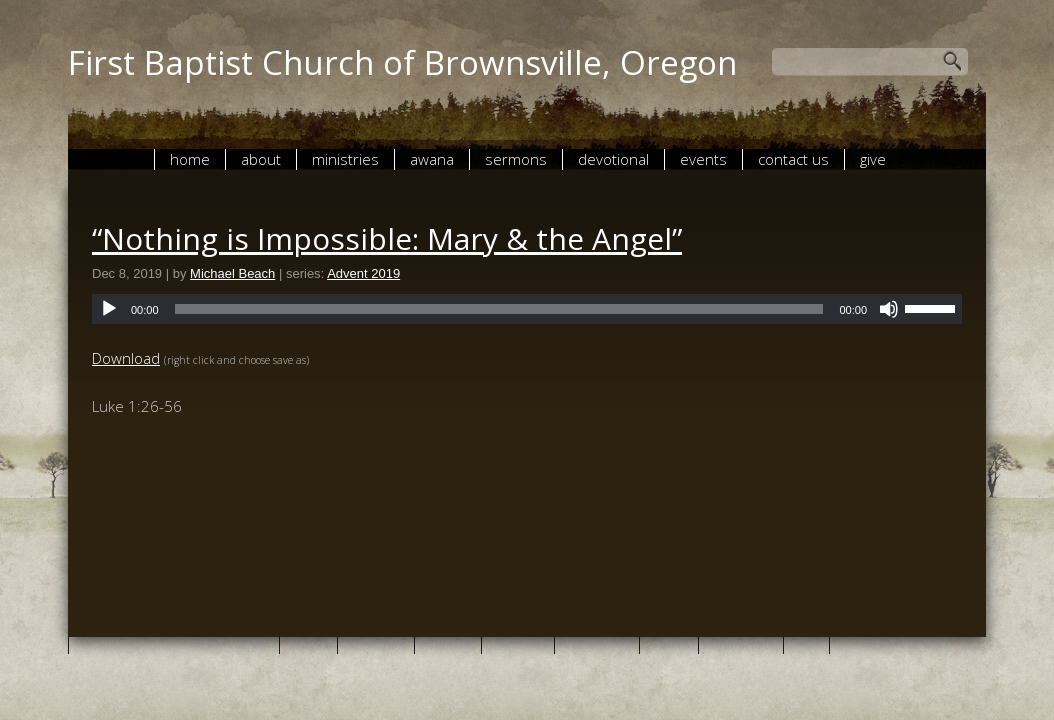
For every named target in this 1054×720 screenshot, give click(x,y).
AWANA (432, 159)
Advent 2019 (363, 273)
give (873, 159)
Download (126, 358)
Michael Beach (232, 273)
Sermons (516, 159)
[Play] (109, 309)
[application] (527, 309)
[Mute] (889, 309)
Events (703, 159)
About (261, 159)
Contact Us (793, 159)
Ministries (345, 159)
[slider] (499, 309)
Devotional (613, 159)
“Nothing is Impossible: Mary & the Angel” (387, 238)
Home (190, 159)
